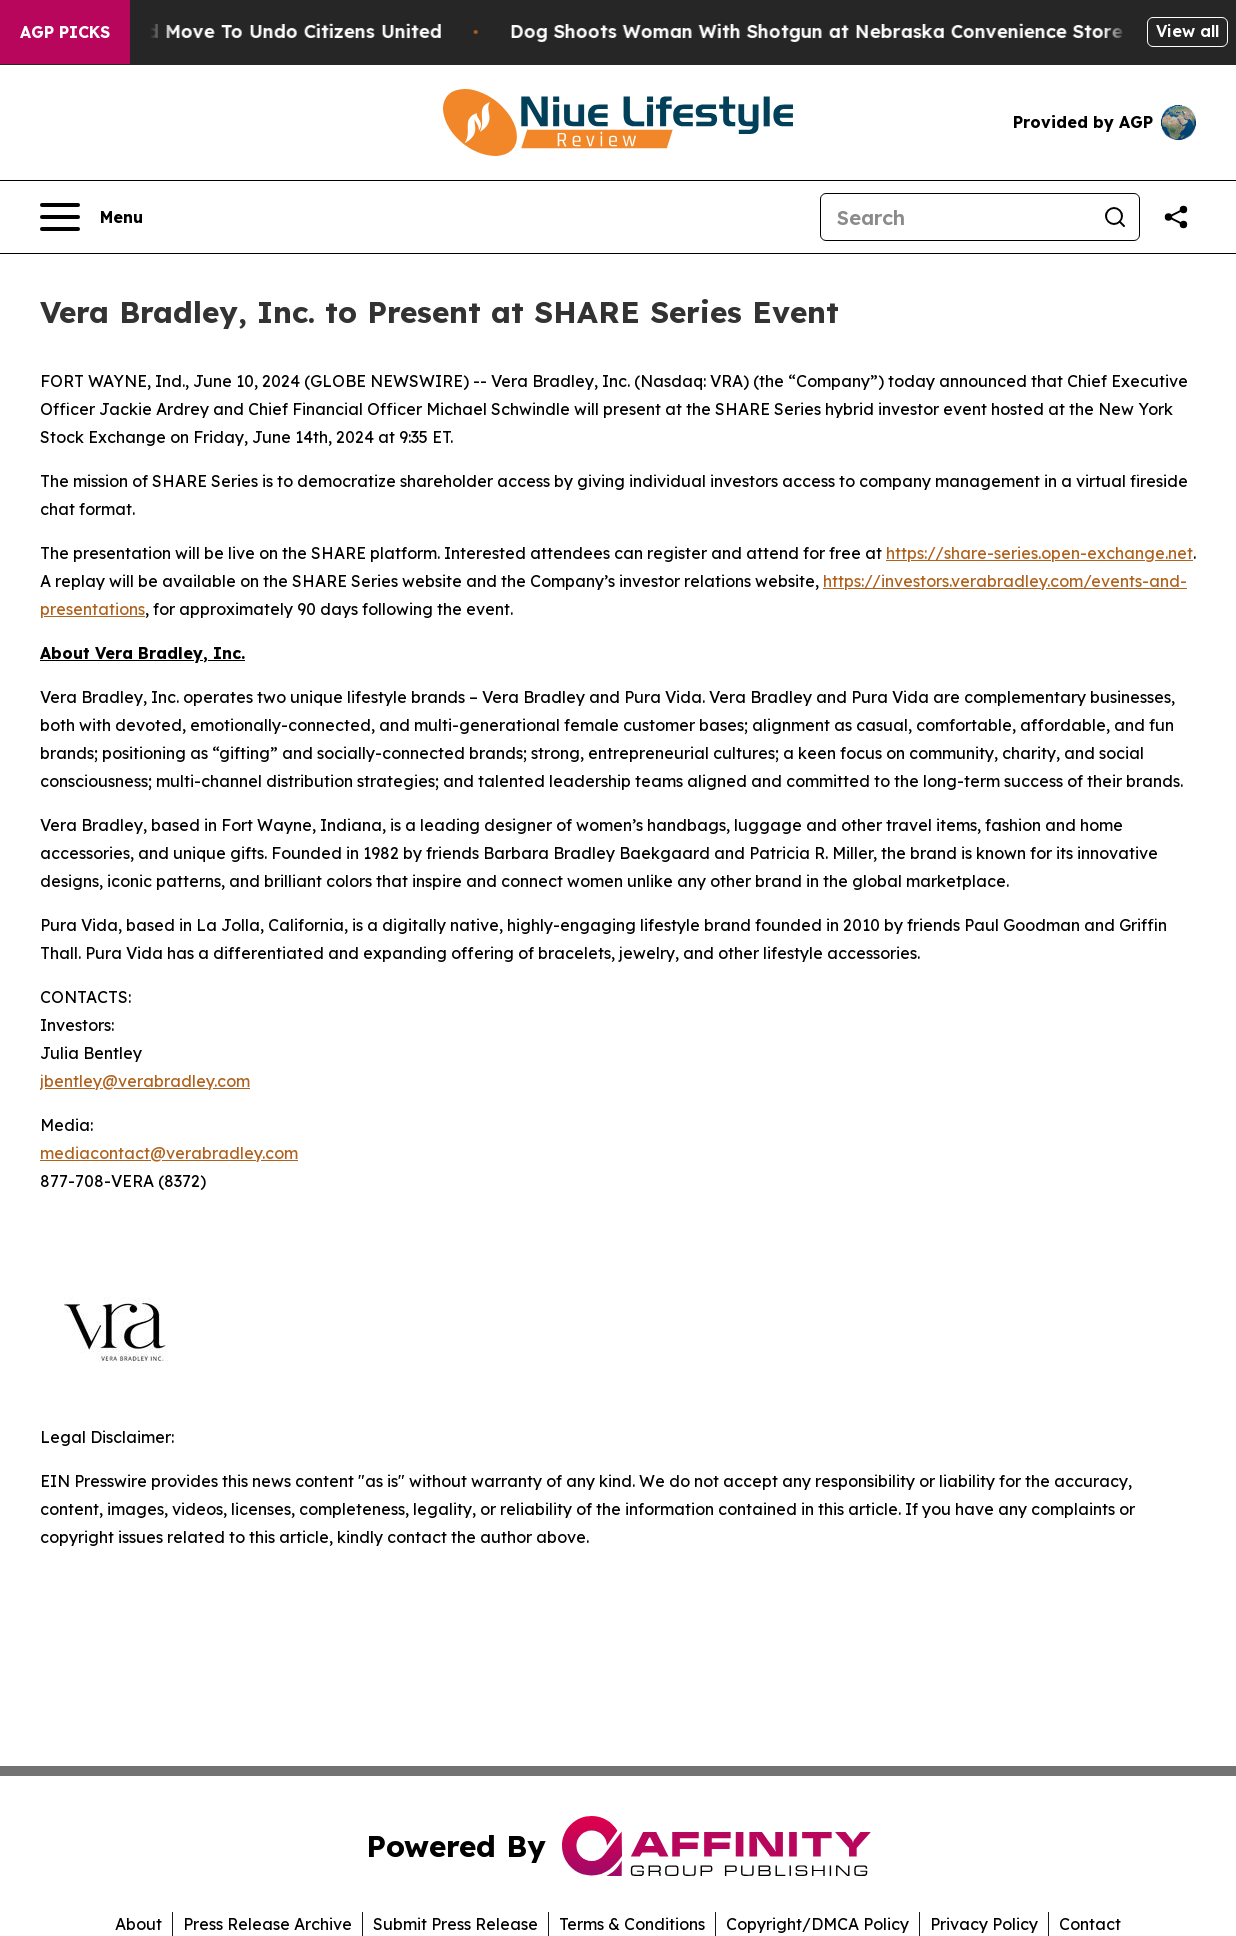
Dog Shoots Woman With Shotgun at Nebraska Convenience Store (827, 31)
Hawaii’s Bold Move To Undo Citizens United (249, 31)
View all (1187, 31)
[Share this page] (1176, 217)
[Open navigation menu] (91, 217)
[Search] (956, 217)
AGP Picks (65, 32)
